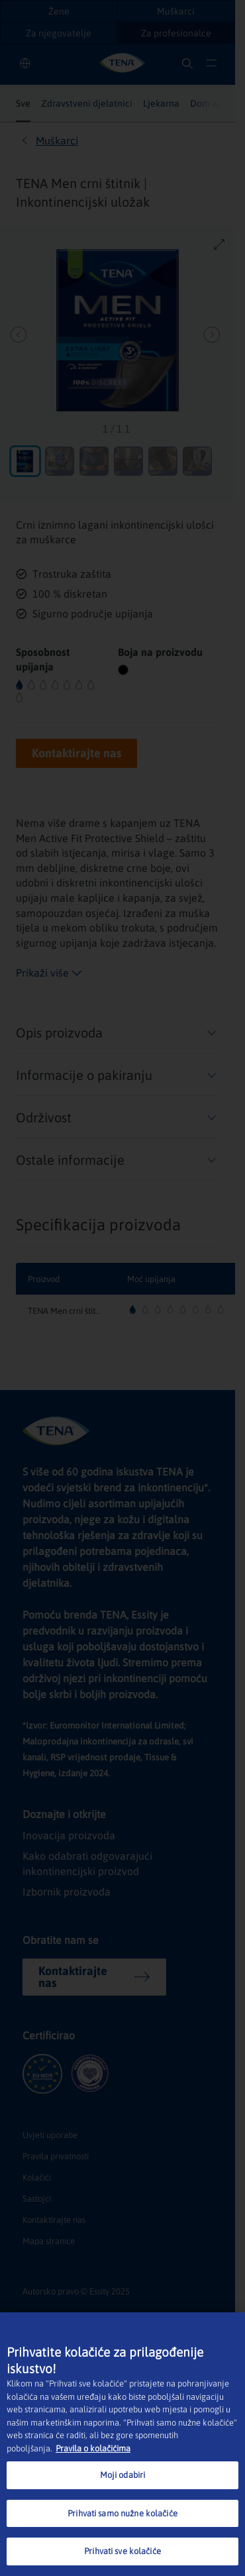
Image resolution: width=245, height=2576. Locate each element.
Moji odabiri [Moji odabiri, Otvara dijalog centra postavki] (123, 2475)
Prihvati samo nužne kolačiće (122, 2513)
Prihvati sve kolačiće (122, 2551)
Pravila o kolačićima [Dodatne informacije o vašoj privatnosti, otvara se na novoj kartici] (93, 2448)
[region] (122, 2444)
